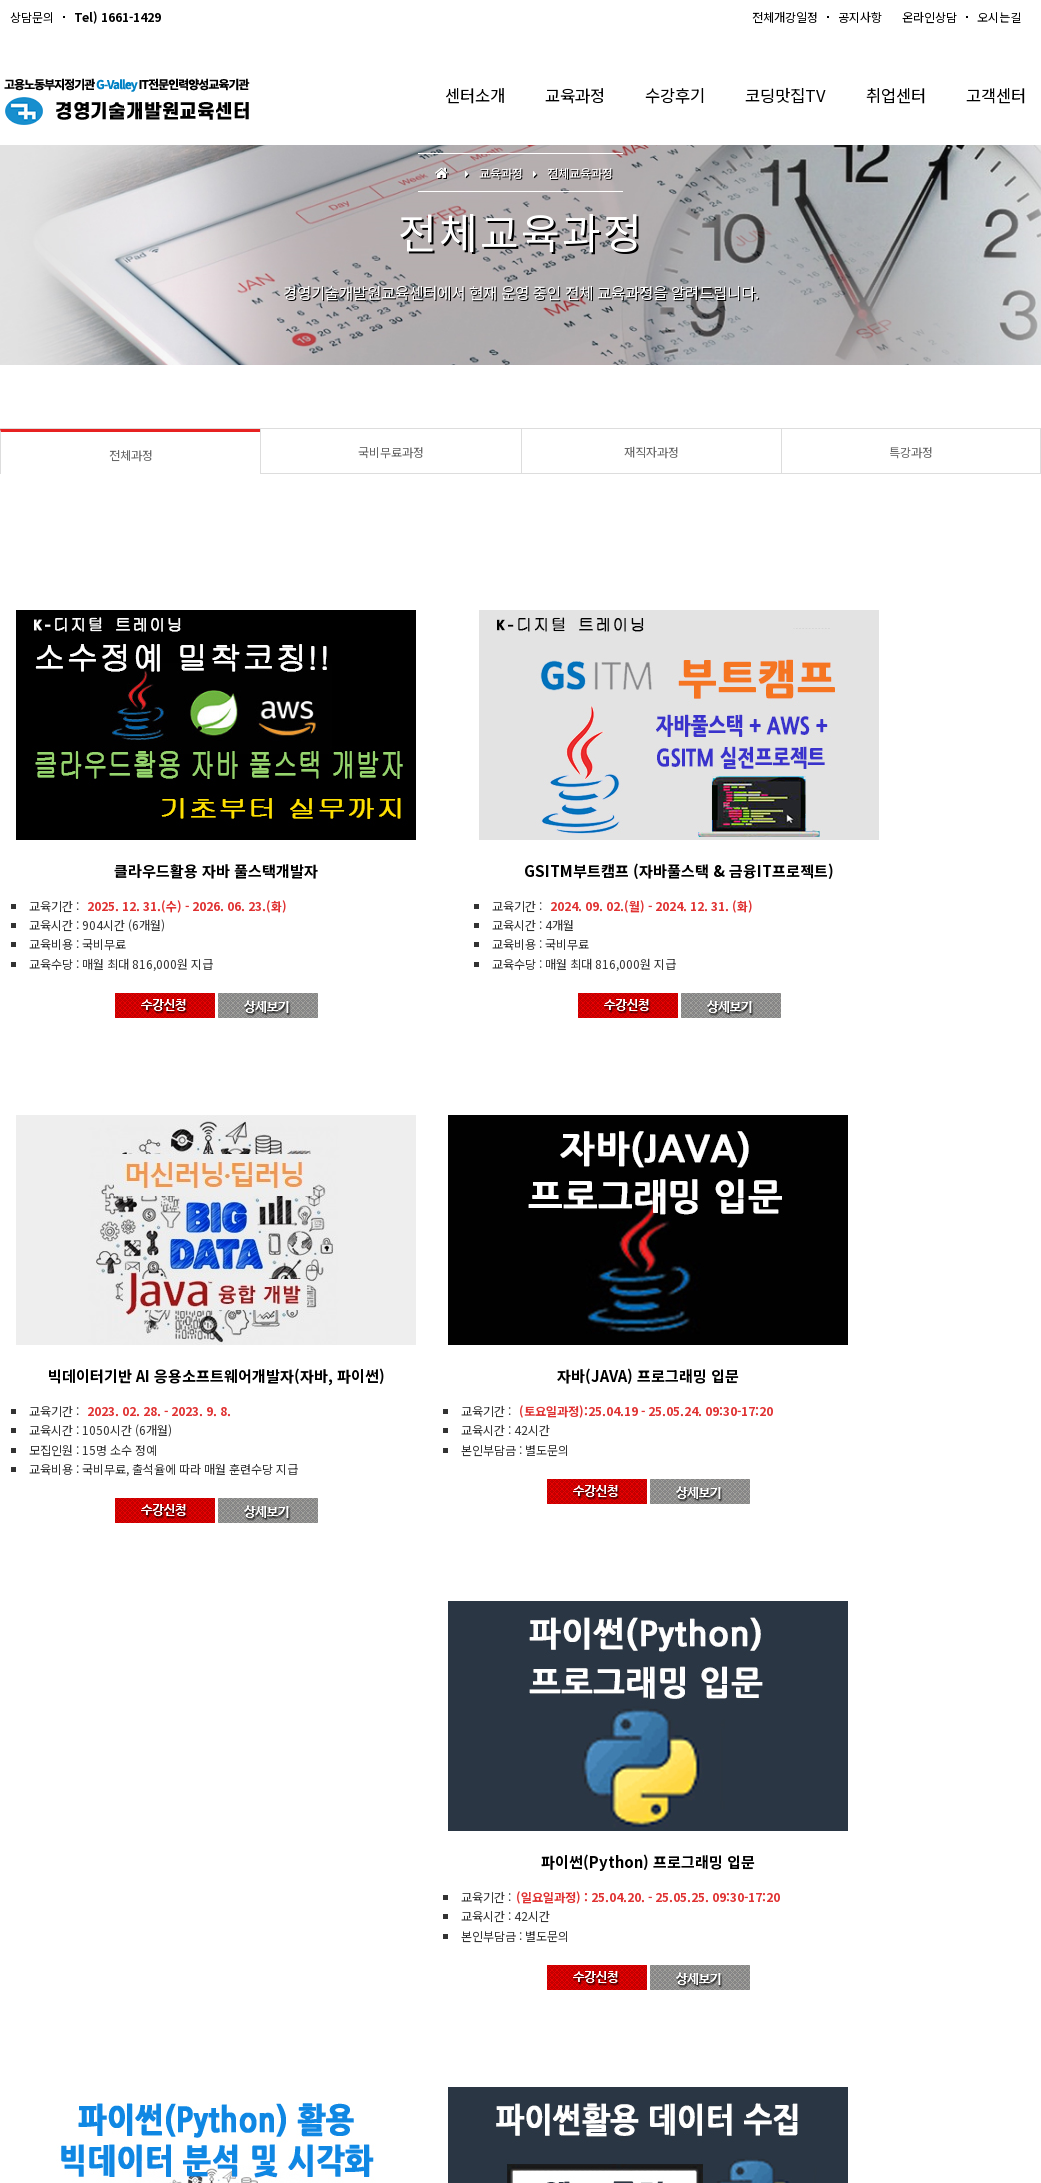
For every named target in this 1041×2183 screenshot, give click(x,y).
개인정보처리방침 (552, 1995)
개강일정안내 (301, 1995)
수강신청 (389, 1995)
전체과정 (131, 454)
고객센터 (994, 99)
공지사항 (860, 16)
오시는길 (999, 16)
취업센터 (890, 99)
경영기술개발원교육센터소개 (86, 1995)
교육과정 (557, 99)
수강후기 (661, 99)
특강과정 (911, 451)
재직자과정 (651, 451)
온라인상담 (929, 16)
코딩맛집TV (775, 99)
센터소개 (453, 99)
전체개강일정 (785, 16)
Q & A (459, 1995)
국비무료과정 (391, 451)
